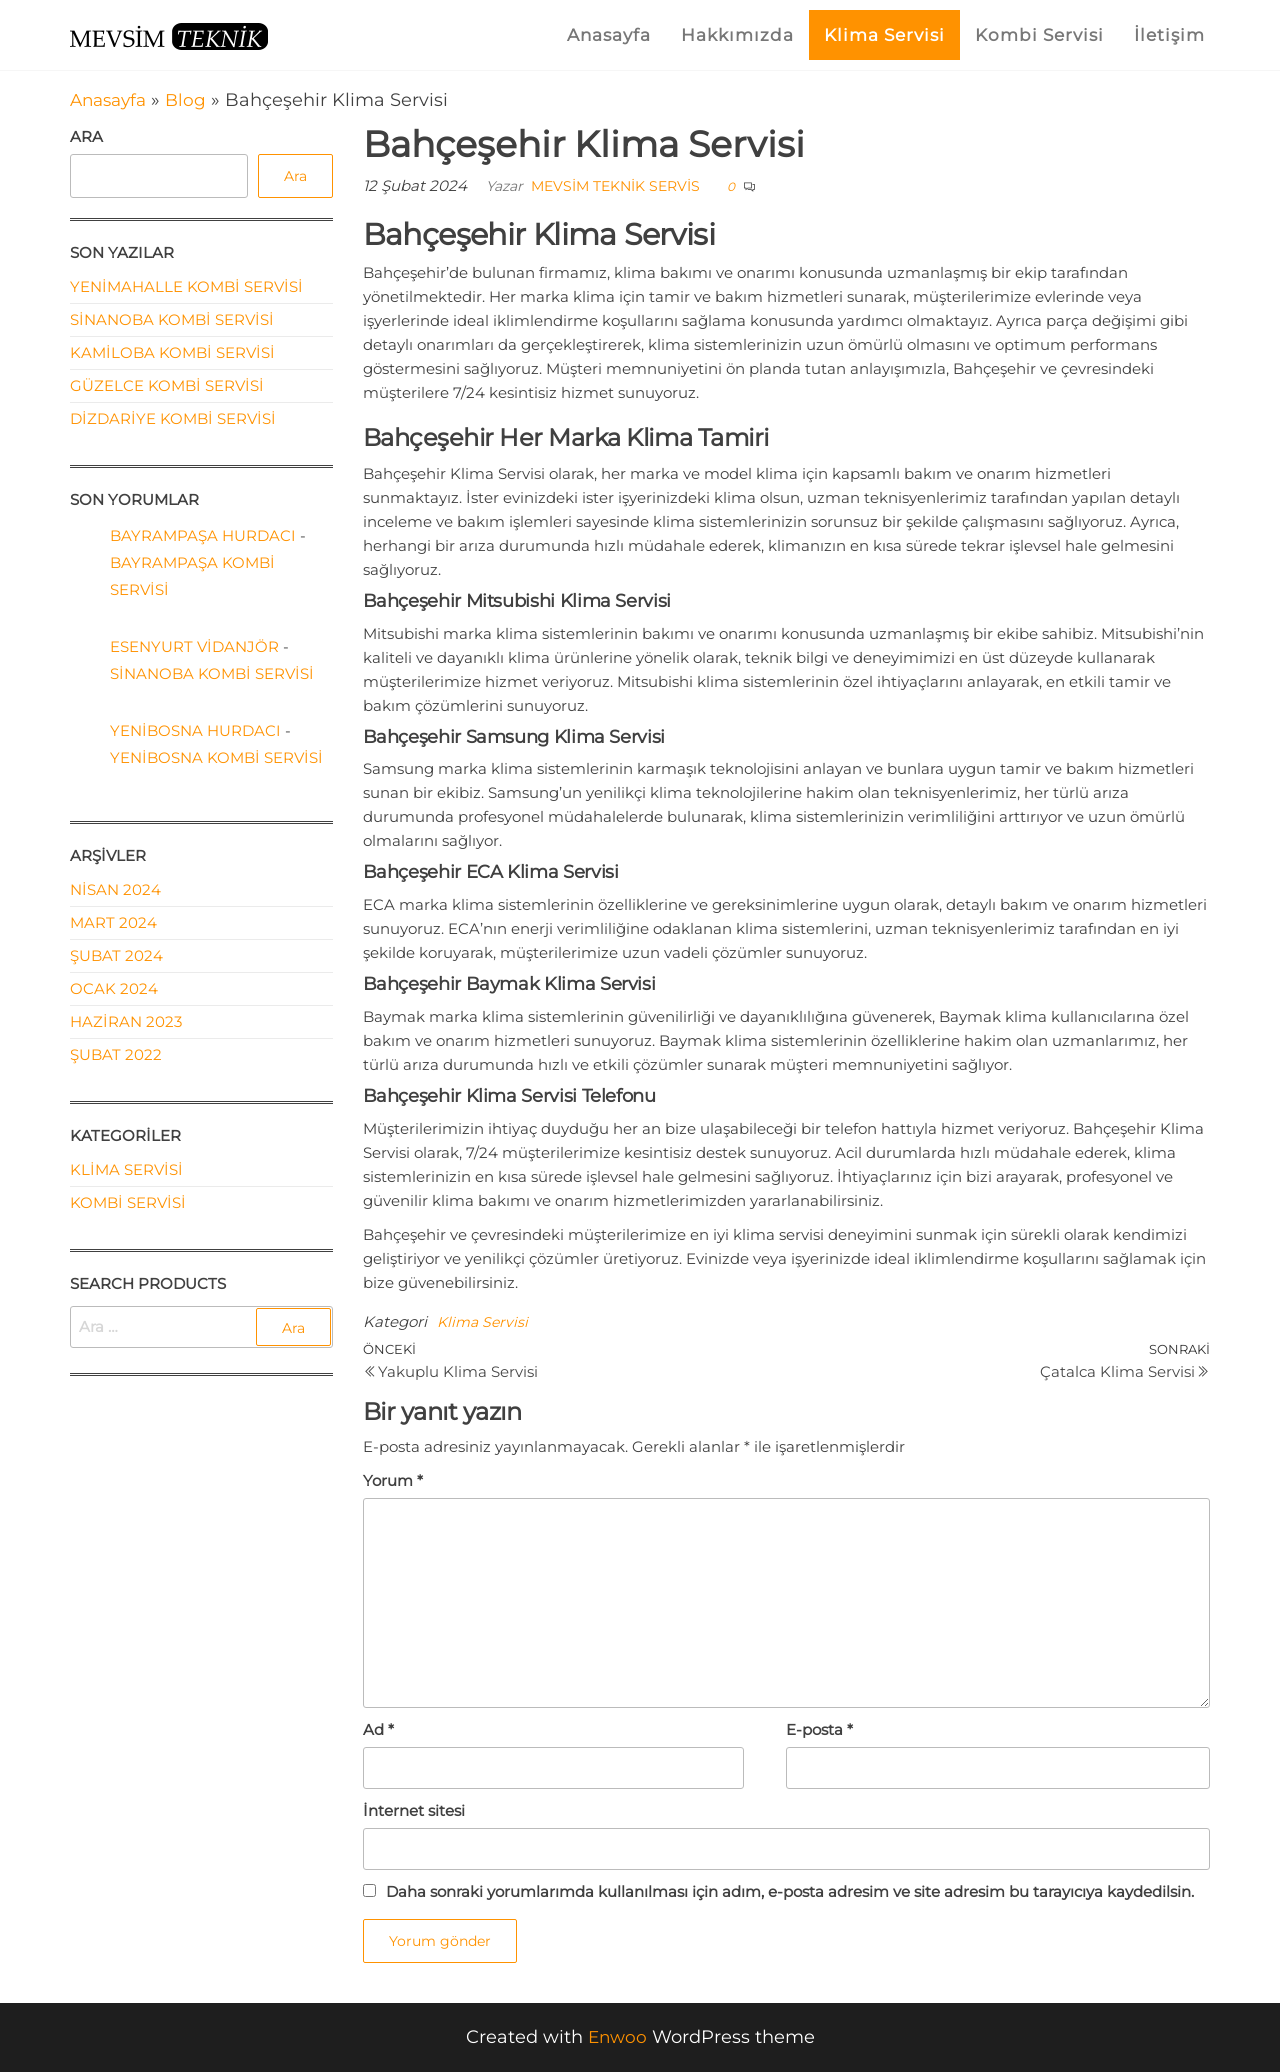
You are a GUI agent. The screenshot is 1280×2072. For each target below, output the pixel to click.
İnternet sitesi (414, 1810)
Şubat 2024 (116, 955)
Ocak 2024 (114, 988)
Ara (86, 136)
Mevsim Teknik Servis (615, 186)
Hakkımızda (737, 35)
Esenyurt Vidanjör (194, 646)
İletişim (1169, 35)
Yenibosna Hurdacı (195, 730)
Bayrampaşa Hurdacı (203, 535)
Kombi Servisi (1039, 35)
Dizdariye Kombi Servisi (173, 418)
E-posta (819, 1729)
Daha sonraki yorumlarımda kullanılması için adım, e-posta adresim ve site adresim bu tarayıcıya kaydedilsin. (790, 1891)
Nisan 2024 (115, 889)
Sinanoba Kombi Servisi (172, 319)
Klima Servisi (884, 35)
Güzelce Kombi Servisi (167, 385)
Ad (378, 1729)
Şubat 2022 (116, 1054)
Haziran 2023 (126, 1021)
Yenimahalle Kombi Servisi (186, 286)
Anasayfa (609, 35)
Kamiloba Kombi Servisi (172, 352)
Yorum (393, 1480)
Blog (193, 100)
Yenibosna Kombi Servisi (216, 757)
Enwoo (617, 2037)
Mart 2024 (113, 922)
